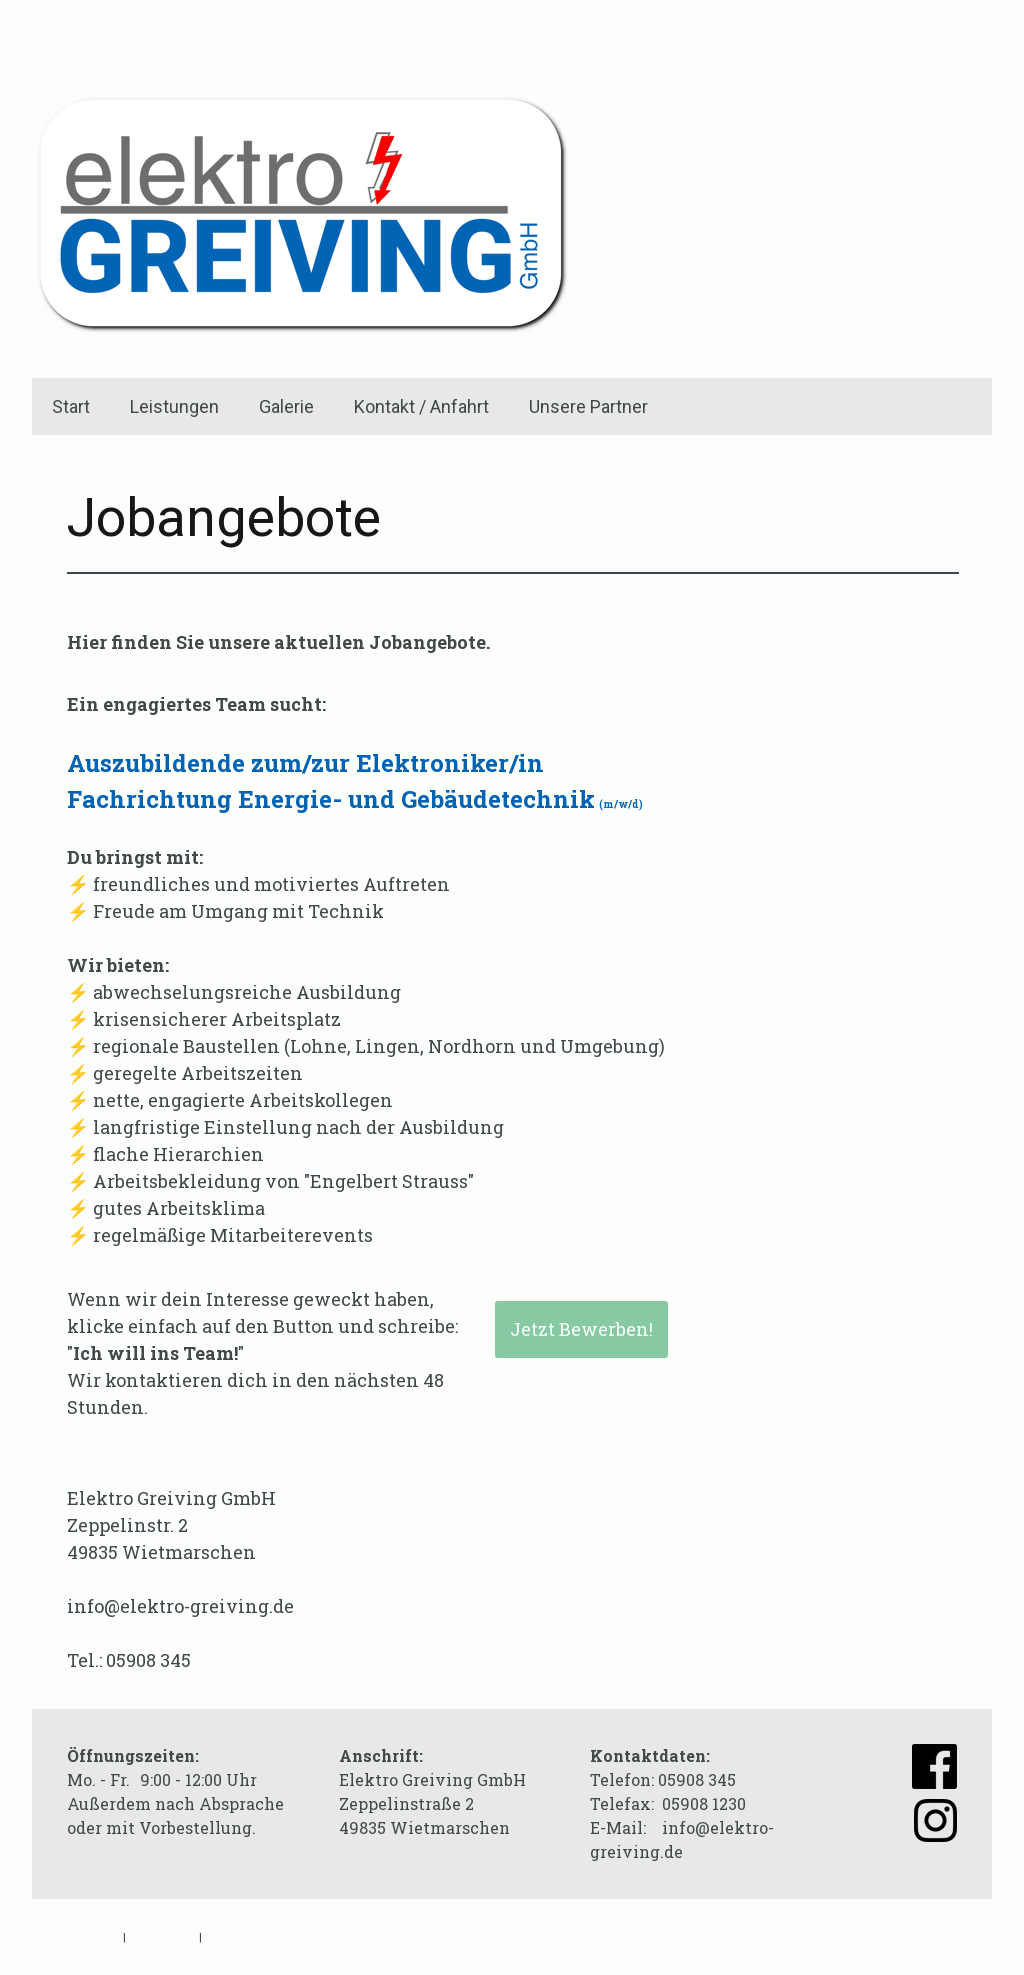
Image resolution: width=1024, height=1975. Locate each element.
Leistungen (174, 406)
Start (71, 406)
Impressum (91, 1936)
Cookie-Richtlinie (249, 1936)
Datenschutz (162, 1936)
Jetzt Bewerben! (581, 1329)
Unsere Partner (588, 406)
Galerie (286, 406)
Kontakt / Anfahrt (421, 406)
